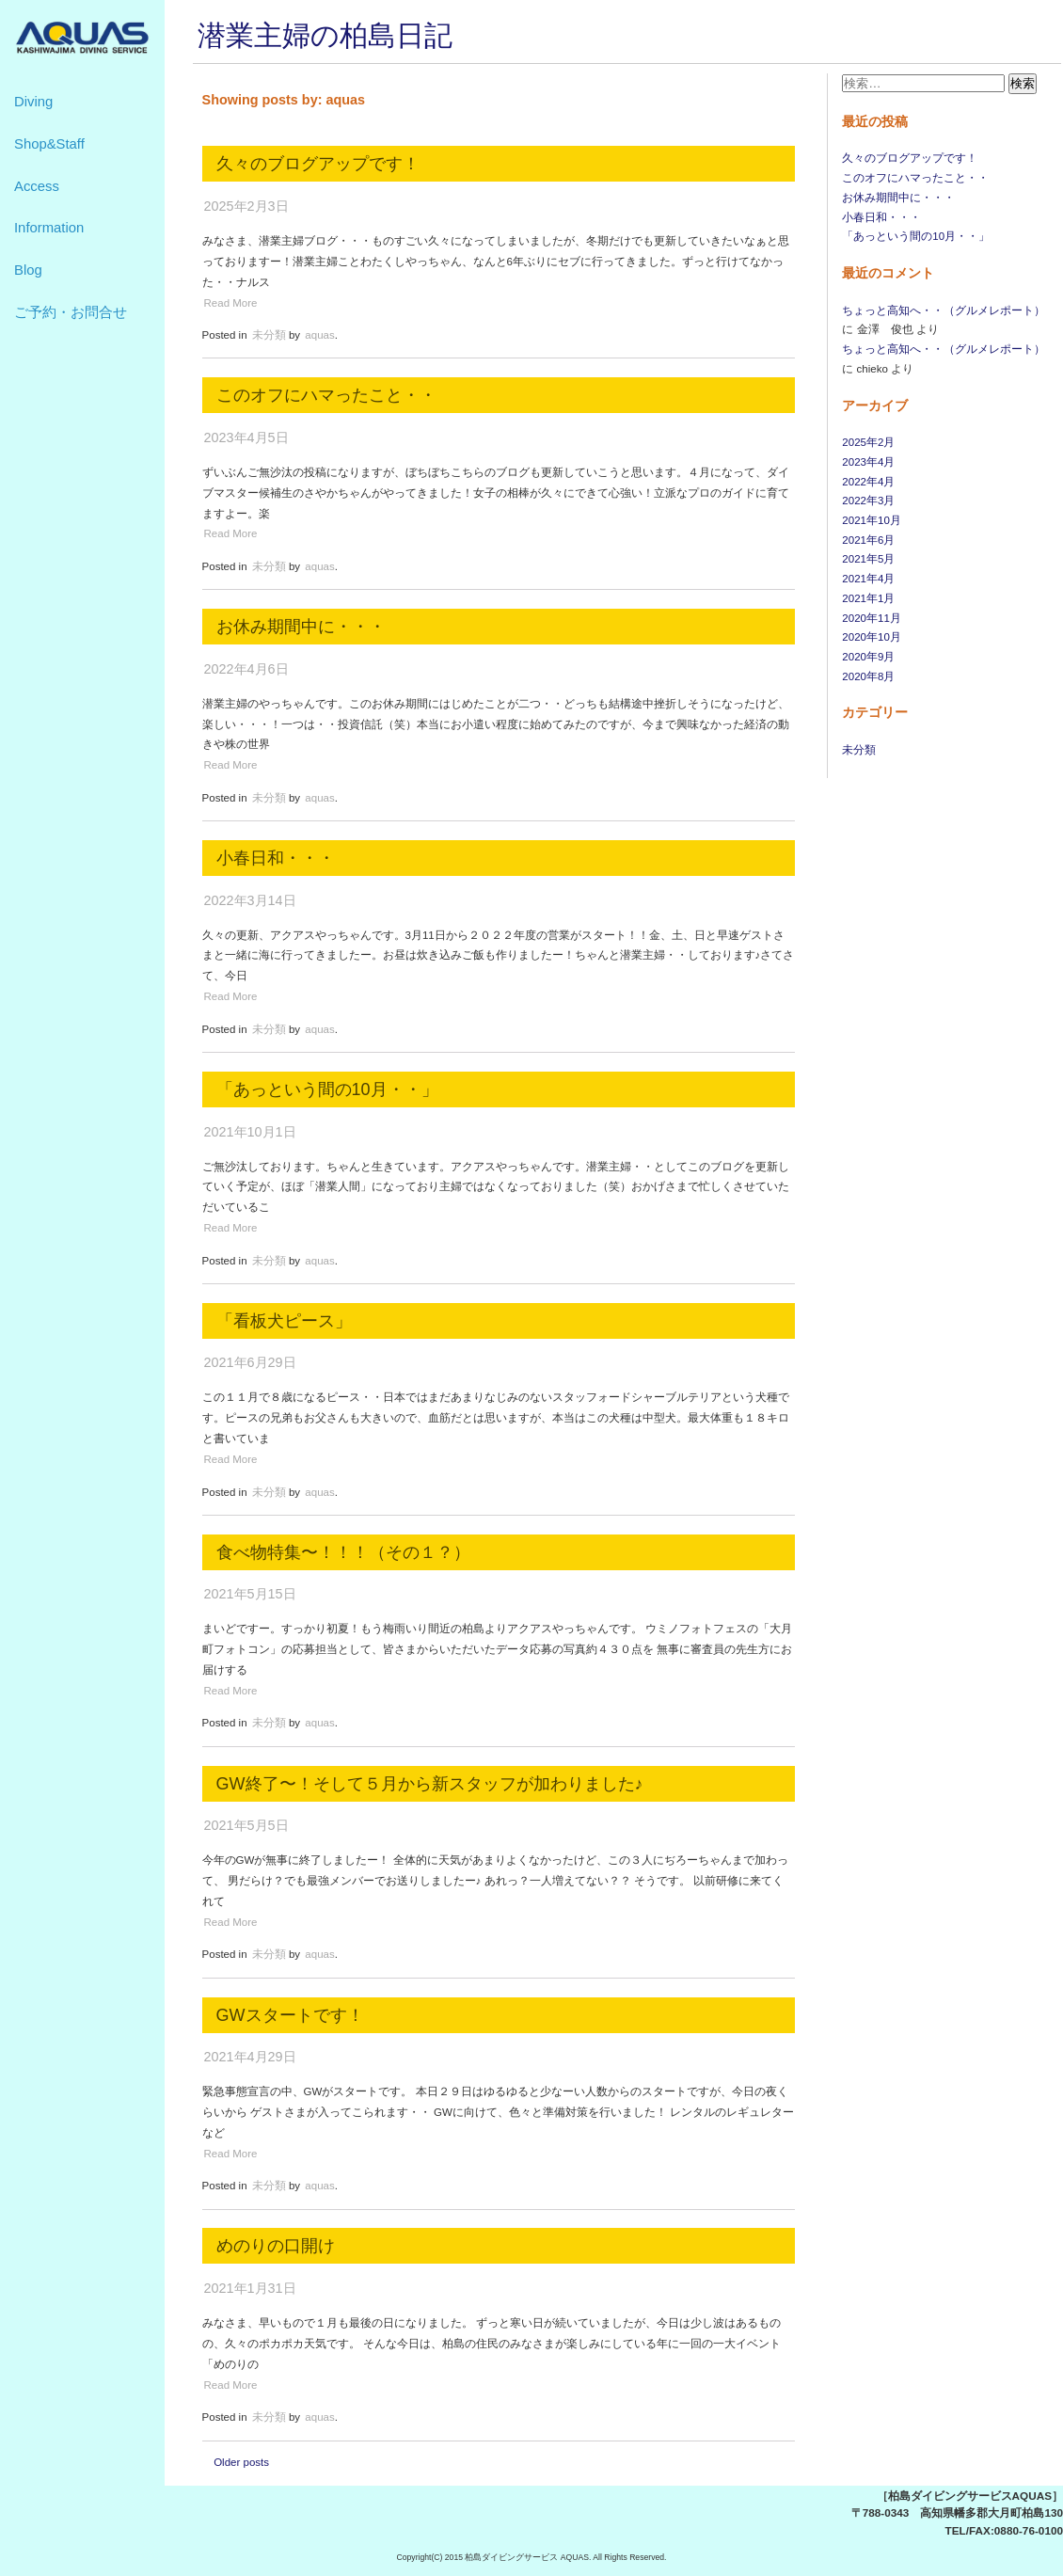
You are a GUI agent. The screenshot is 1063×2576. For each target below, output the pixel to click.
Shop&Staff (49, 143)
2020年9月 (868, 656)
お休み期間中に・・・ (898, 197)
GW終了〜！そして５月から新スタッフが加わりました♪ (429, 1783)
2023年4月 (868, 462)
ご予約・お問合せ (70, 312)
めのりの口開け (275, 2245)
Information (49, 227)
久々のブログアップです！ (909, 158)
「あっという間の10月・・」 (916, 236)
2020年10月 (871, 637)
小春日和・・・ (881, 217)
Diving (33, 101)
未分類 (859, 749)
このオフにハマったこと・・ (915, 177)
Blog (28, 270)
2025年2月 (868, 442)
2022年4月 (868, 481)
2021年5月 (868, 558)
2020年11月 (871, 618)
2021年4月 (868, 578)
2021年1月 (868, 598)
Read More (231, 303)
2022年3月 (868, 500)
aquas (319, 335)
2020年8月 (868, 676)
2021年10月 (871, 520)
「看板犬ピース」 (284, 1320)
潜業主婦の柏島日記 (325, 35)
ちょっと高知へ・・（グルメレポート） (943, 310)
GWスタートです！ (290, 2015)
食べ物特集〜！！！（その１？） (343, 1552)
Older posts (241, 2462)
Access (36, 186)
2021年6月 (868, 540)
